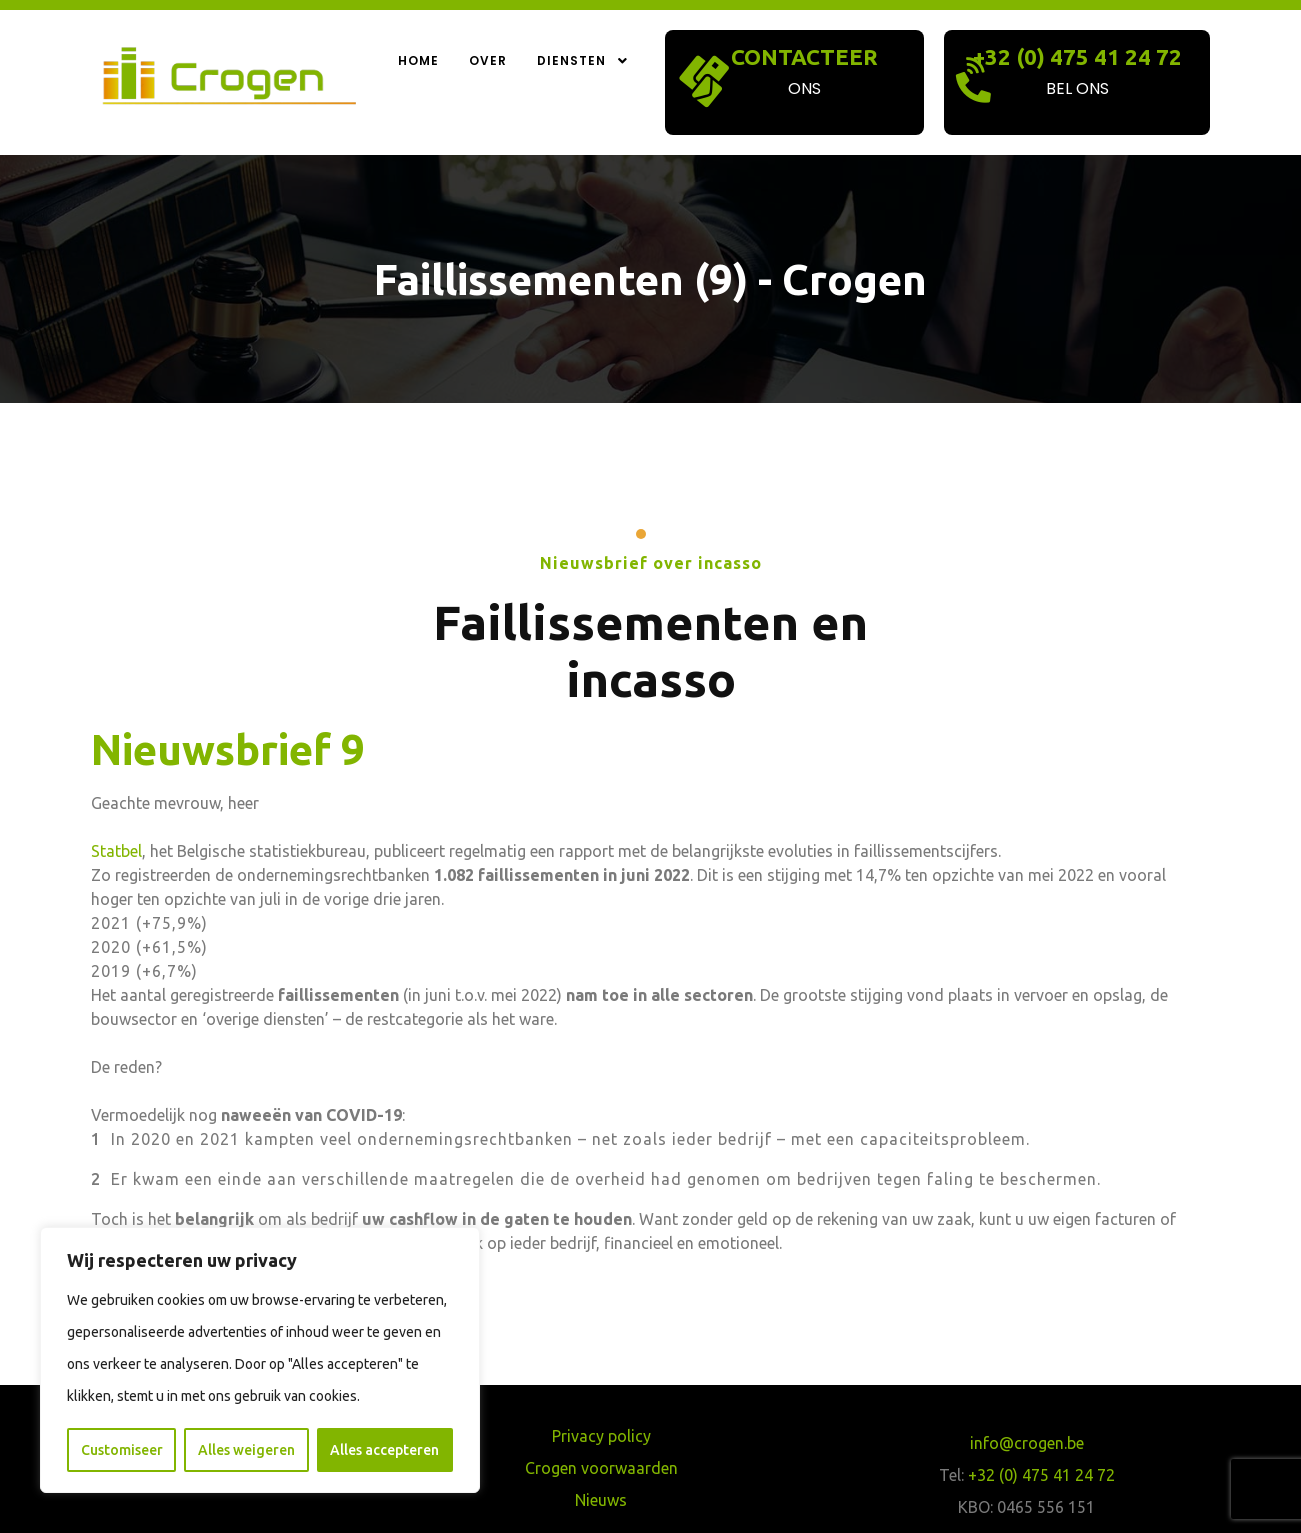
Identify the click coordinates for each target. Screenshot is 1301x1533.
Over (488, 60)
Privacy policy (601, 1436)
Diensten (583, 60)
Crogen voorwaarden (601, 1468)
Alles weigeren (246, 1450)
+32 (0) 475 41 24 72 (1077, 56)
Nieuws (601, 1500)
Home (418, 60)
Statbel (116, 851)
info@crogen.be (1027, 1443)
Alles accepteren (384, 1450)
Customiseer (122, 1450)
